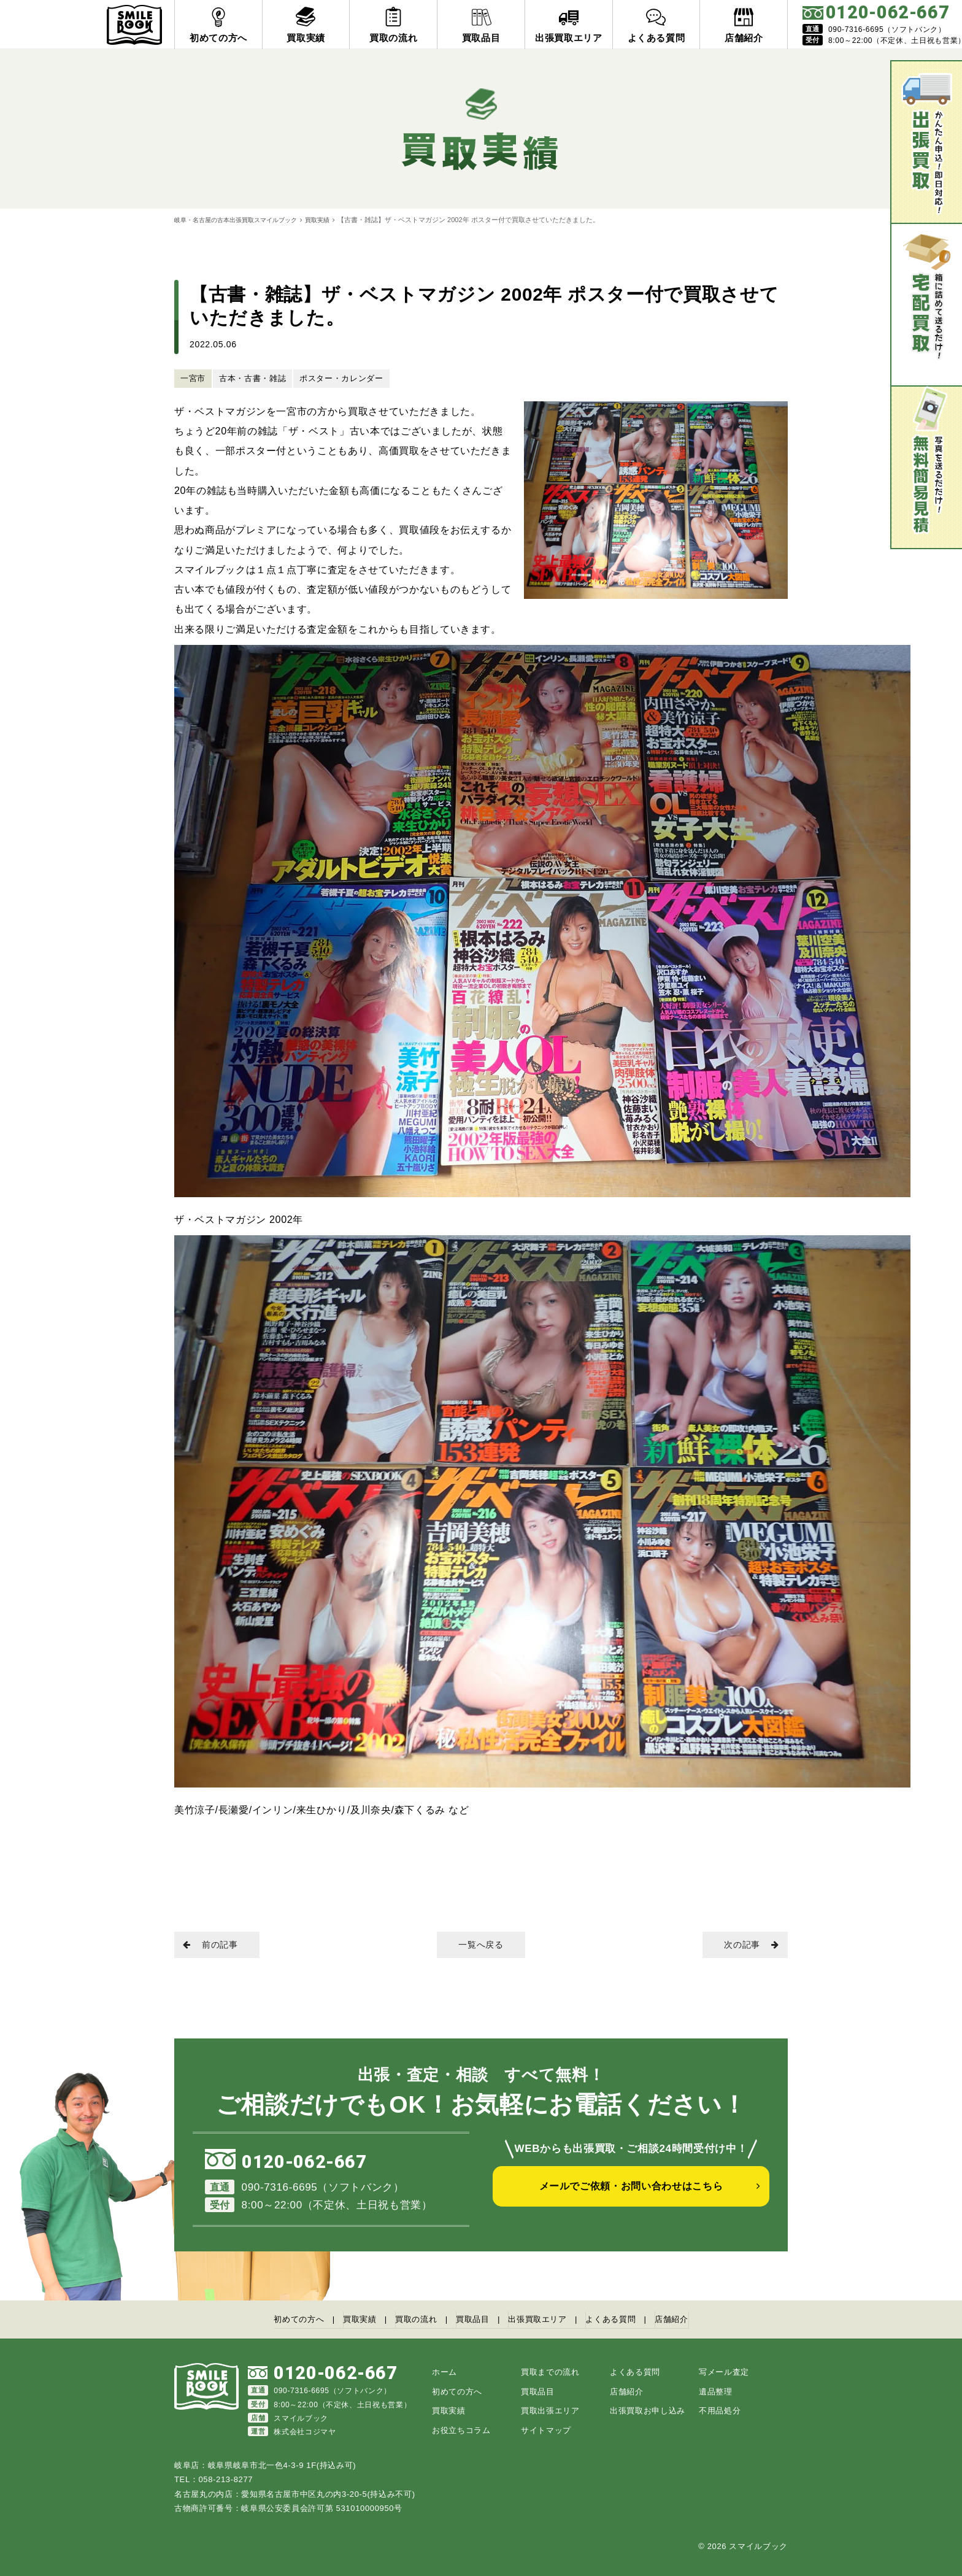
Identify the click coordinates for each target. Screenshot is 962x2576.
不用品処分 (720, 2410)
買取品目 (471, 2320)
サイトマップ (546, 2429)
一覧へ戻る (480, 1946)
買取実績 (331, 219)
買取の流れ (407, 2320)
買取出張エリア (550, 2410)
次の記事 (744, 1946)
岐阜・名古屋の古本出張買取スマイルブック (241, 219)
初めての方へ (273, 2320)
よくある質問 (629, 2320)
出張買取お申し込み (647, 2410)
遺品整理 (716, 2391)
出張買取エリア (545, 2320)
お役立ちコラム (461, 2429)
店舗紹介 (698, 2320)
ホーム (444, 2371)
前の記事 (217, 1946)
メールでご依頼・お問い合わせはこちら (631, 2197)
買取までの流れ (550, 2371)
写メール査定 (724, 2371)
